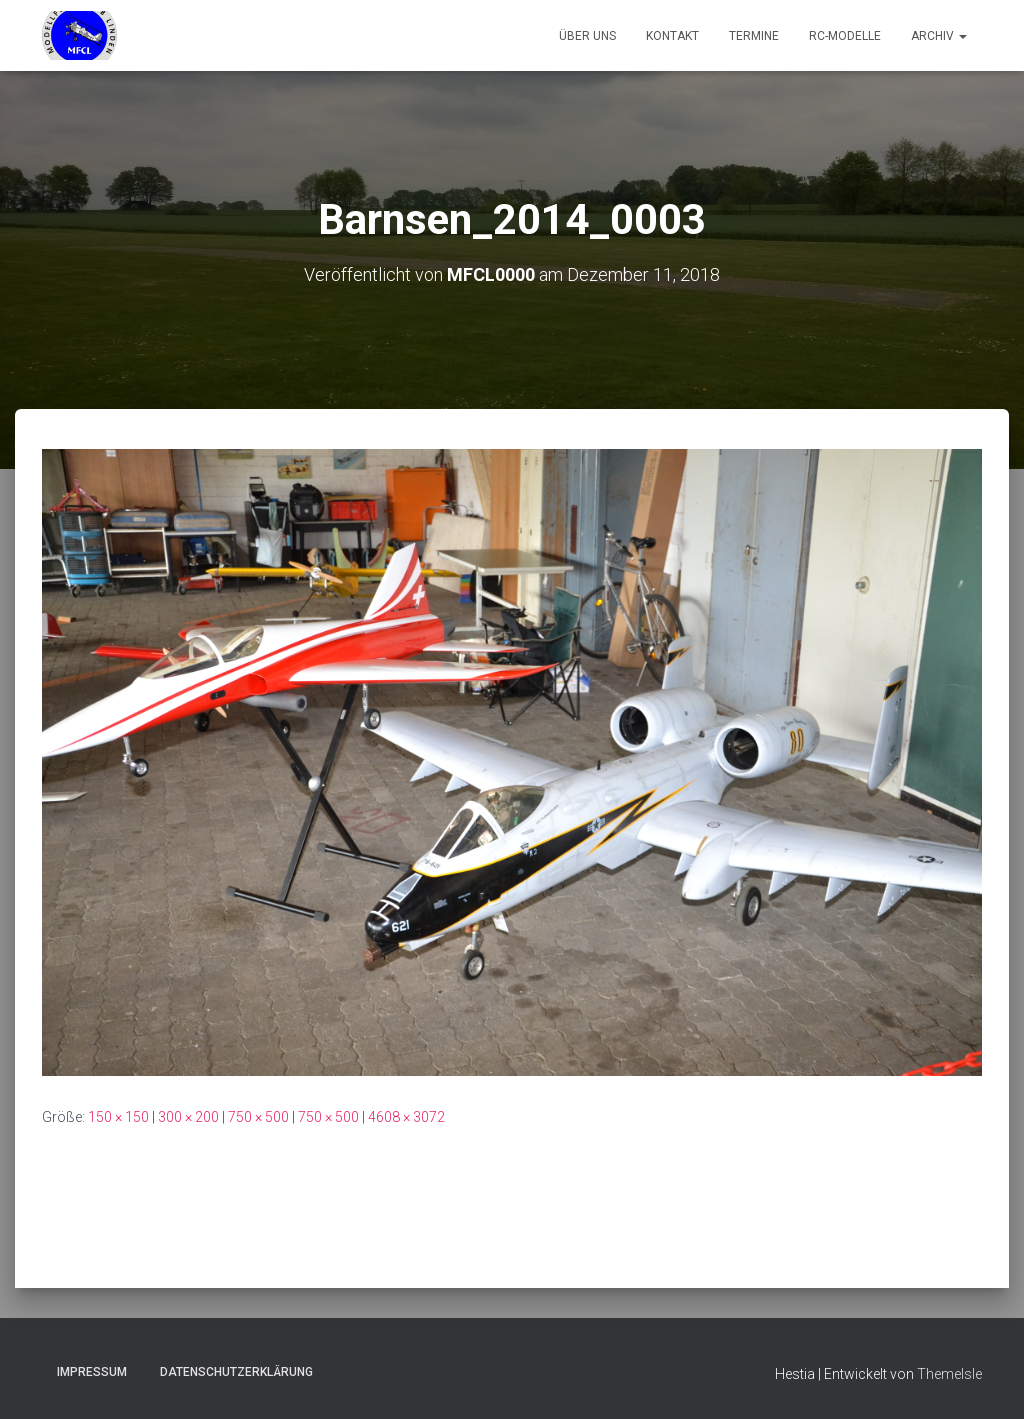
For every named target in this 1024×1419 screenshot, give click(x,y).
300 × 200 (188, 1117)
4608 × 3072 (406, 1117)
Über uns (587, 36)
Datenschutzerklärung (236, 1372)
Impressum (92, 1372)
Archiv (939, 36)
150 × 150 (118, 1117)
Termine (754, 36)
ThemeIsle (949, 1374)
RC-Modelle (845, 36)
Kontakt (672, 36)
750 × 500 (258, 1117)
